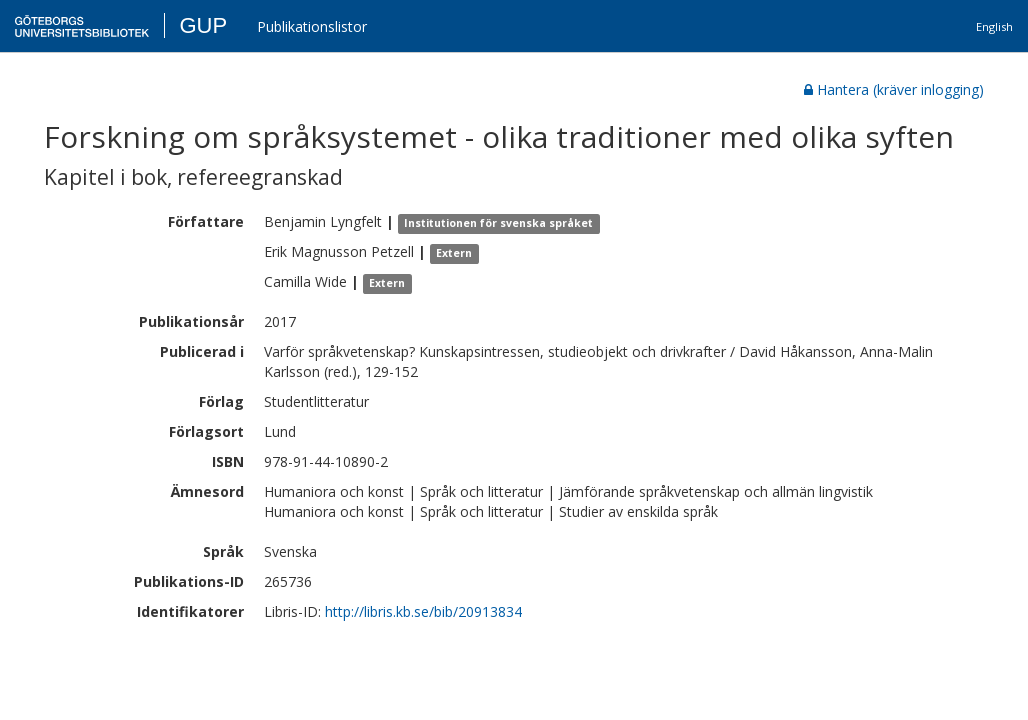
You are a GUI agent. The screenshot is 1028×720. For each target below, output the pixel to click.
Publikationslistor (312, 26)
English (994, 26)
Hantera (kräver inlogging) (894, 89)
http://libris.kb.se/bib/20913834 (423, 611)
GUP (203, 25)
